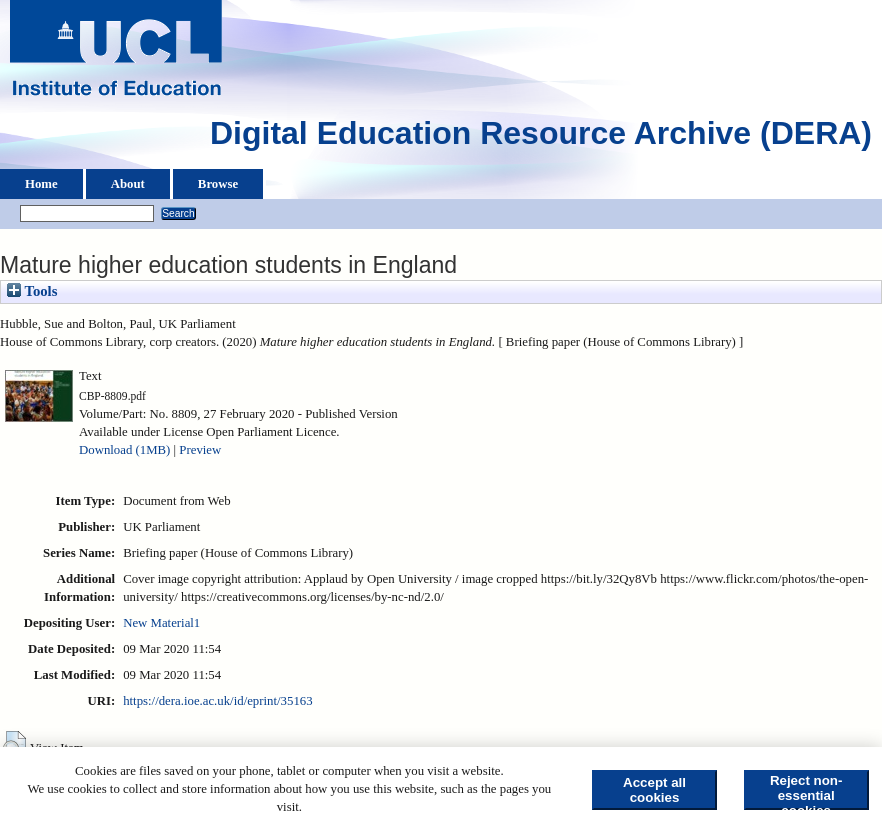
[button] (14, 746)
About (128, 184)
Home (41, 184)
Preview (200, 450)
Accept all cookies (654, 790)
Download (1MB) (124, 450)
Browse (218, 184)
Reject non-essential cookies (806, 791)
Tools (32, 291)
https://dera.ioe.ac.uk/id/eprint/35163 (217, 701)
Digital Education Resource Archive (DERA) (541, 138)
